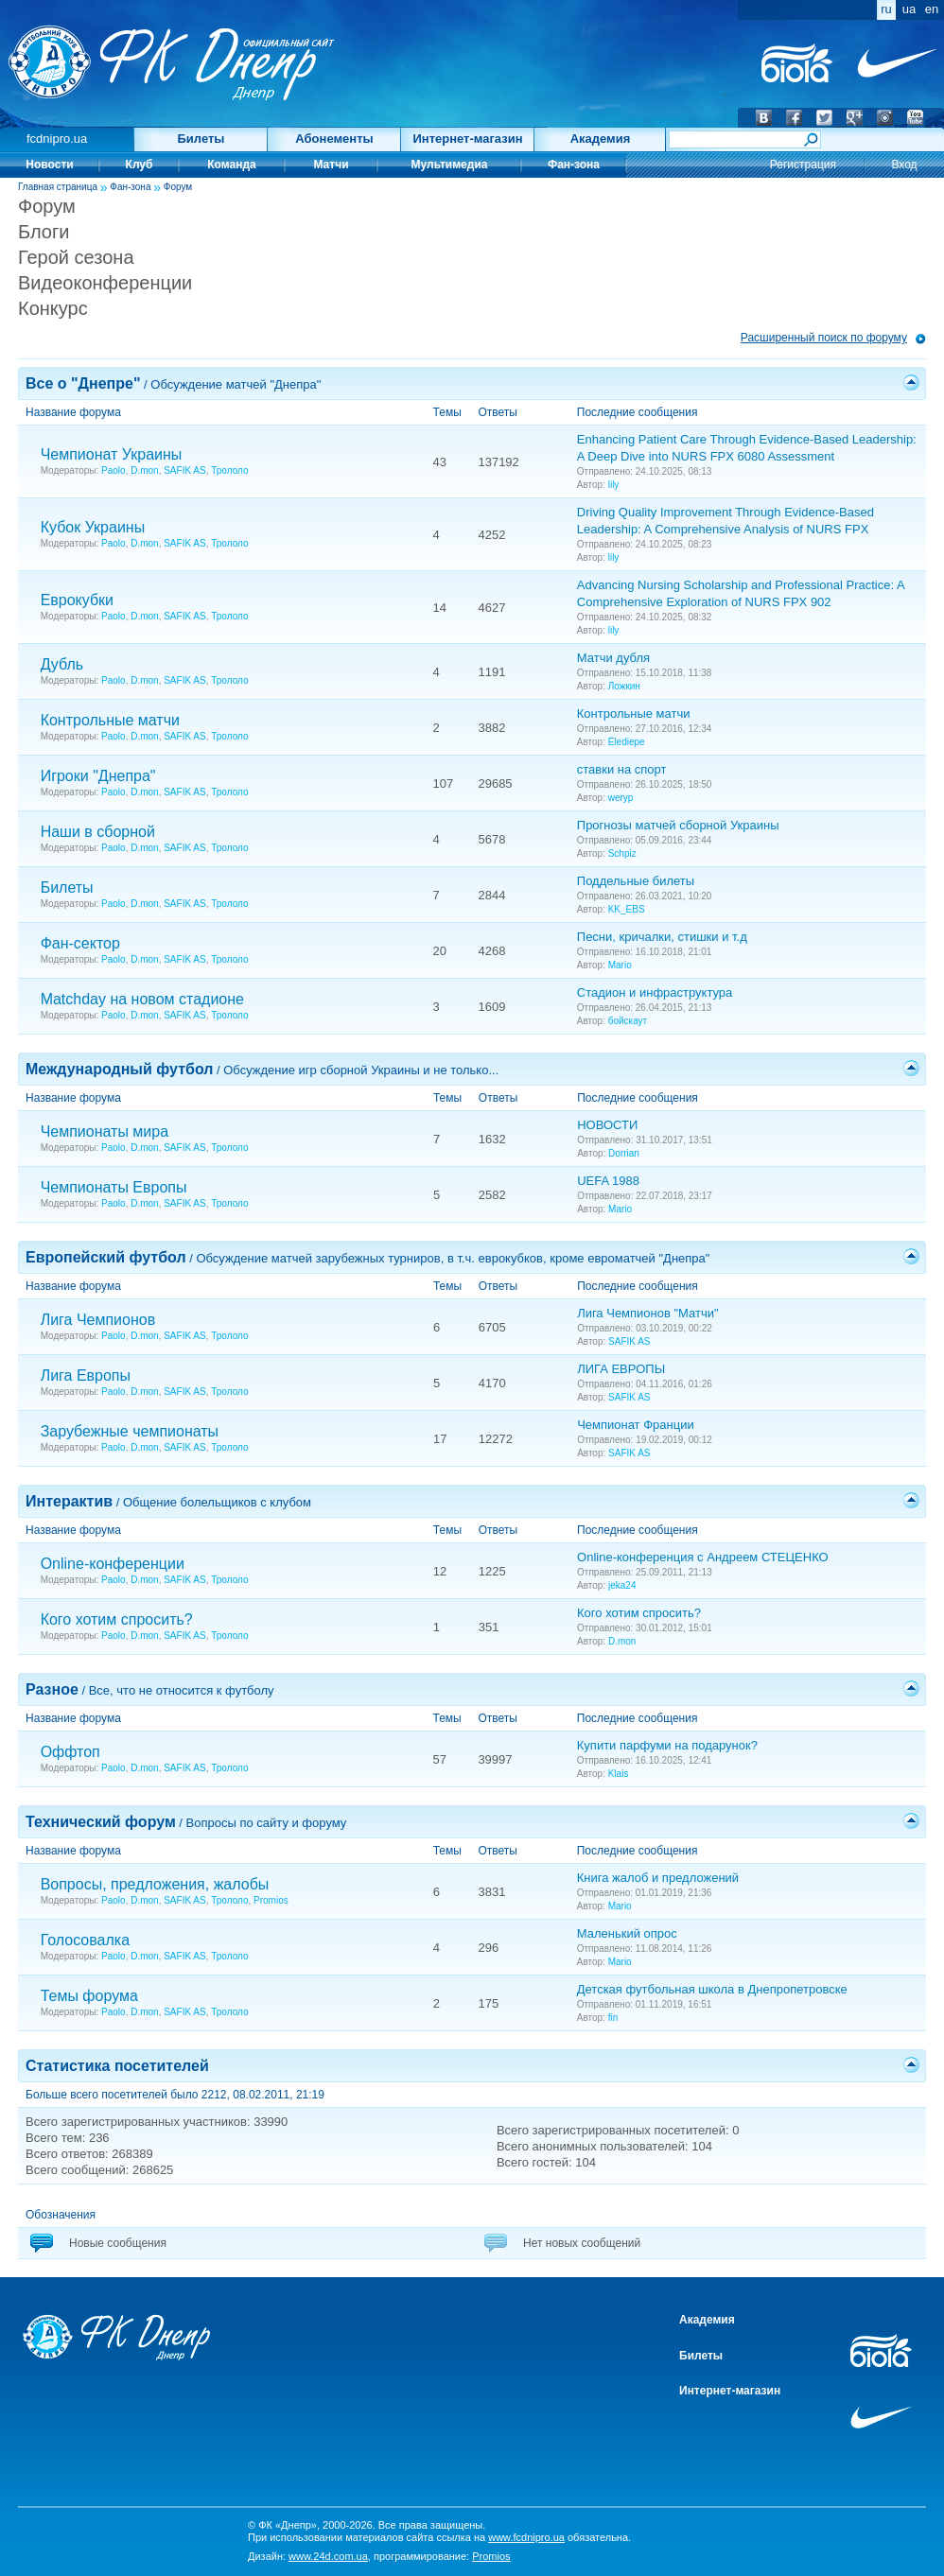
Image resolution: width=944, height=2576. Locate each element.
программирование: (442, 2556)
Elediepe (626, 742)
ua (909, 9)
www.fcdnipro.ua (526, 2537)
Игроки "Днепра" (98, 776)
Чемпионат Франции (635, 1425)
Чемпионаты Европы (114, 1187)
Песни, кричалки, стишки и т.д (662, 937)
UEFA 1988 (608, 1181)
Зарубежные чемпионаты (130, 1431)
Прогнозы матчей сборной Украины (678, 825)
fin (613, 2017)
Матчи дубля (613, 658)
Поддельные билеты (635, 881)
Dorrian (623, 1153)
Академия (600, 138)
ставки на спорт (622, 769)
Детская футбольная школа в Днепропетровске (712, 1989)
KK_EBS (626, 909)
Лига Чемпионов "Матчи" (648, 1313)
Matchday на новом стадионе (142, 999)
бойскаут (628, 1021)
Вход (904, 164)
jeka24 (622, 1585)
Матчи (330, 164)
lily (614, 484)
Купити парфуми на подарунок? (667, 1745)
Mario (620, 965)
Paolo (113, 470)
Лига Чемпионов (98, 1320)
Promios (270, 1900)
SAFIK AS (184, 470)
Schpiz (622, 853)
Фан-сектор (80, 943)
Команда (231, 164)
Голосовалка (85, 1940)
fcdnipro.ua (56, 138)
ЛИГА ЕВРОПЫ (621, 1369)
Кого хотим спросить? (117, 1619)
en (931, 9)
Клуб (139, 164)
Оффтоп (70, 1752)
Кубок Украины (93, 527)
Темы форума (89, 1996)
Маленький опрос (627, 1933)
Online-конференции (112, 1564)
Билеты (201, 138)
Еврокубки (77, 600)
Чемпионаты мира (104, 1131)
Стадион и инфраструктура (655, 992)
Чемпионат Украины (112, 454)
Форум (178, 187)
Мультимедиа (449, 164)
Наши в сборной (98, 832)
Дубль (62, 664)
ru (886, 9)
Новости (49, 164)
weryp (621, 797)
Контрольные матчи (110, 720)
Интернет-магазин (467, 138)
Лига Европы (86, 1375)
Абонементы (334, 138)
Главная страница (57, 187)
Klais (618, 1773)
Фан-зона (574, 164)
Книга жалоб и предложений (658, 1878)
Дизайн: (308, 2556)
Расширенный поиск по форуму (824, 337)
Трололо (229, 470)
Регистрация (803, 164)
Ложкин (624, 686)
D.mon (144, 470)
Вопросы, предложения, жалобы (155, 1884)
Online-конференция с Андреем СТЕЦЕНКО (703, 1557)
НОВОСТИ (607, 1125)
